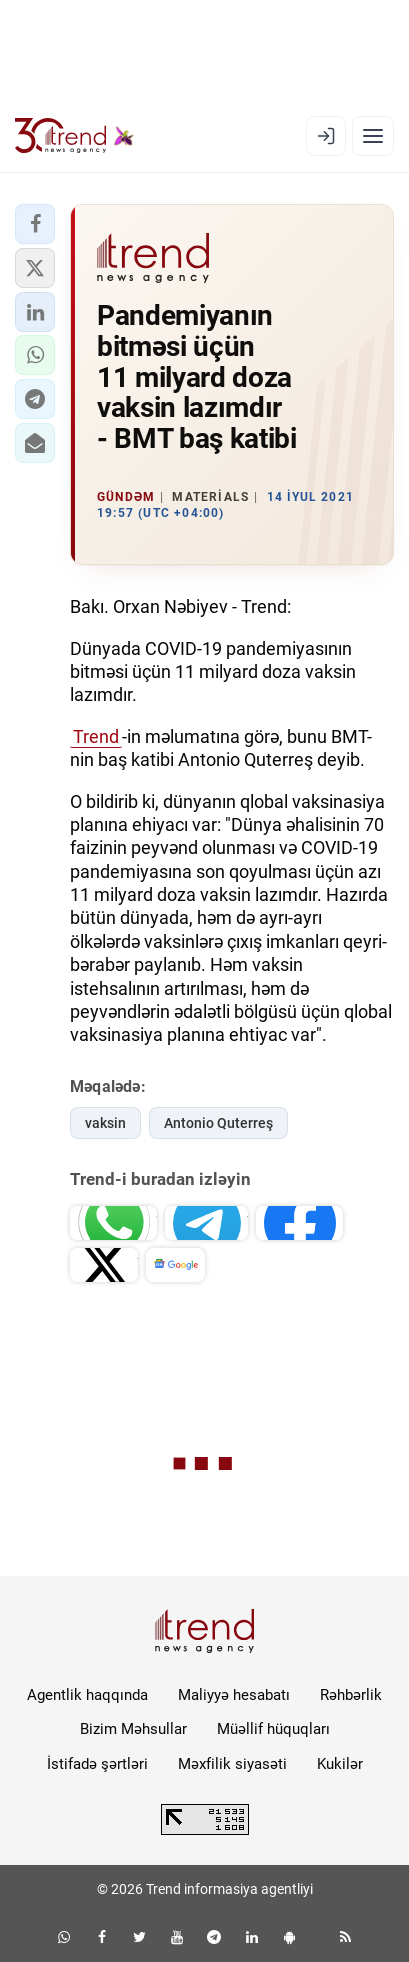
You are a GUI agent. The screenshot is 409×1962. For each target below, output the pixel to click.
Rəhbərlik (351, 1695)
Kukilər (340, 1764)
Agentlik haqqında (87, 1695)
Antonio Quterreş (218, 1123)
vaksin (105, 1123)
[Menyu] (373, 136)
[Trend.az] (74, 136)
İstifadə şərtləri (97, 1764)
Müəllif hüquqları (273, 1729)
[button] (35, 224)
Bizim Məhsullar (133, 1729)
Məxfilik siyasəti (232, 1764)
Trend (96, 736)
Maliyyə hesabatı (234, 1695)
